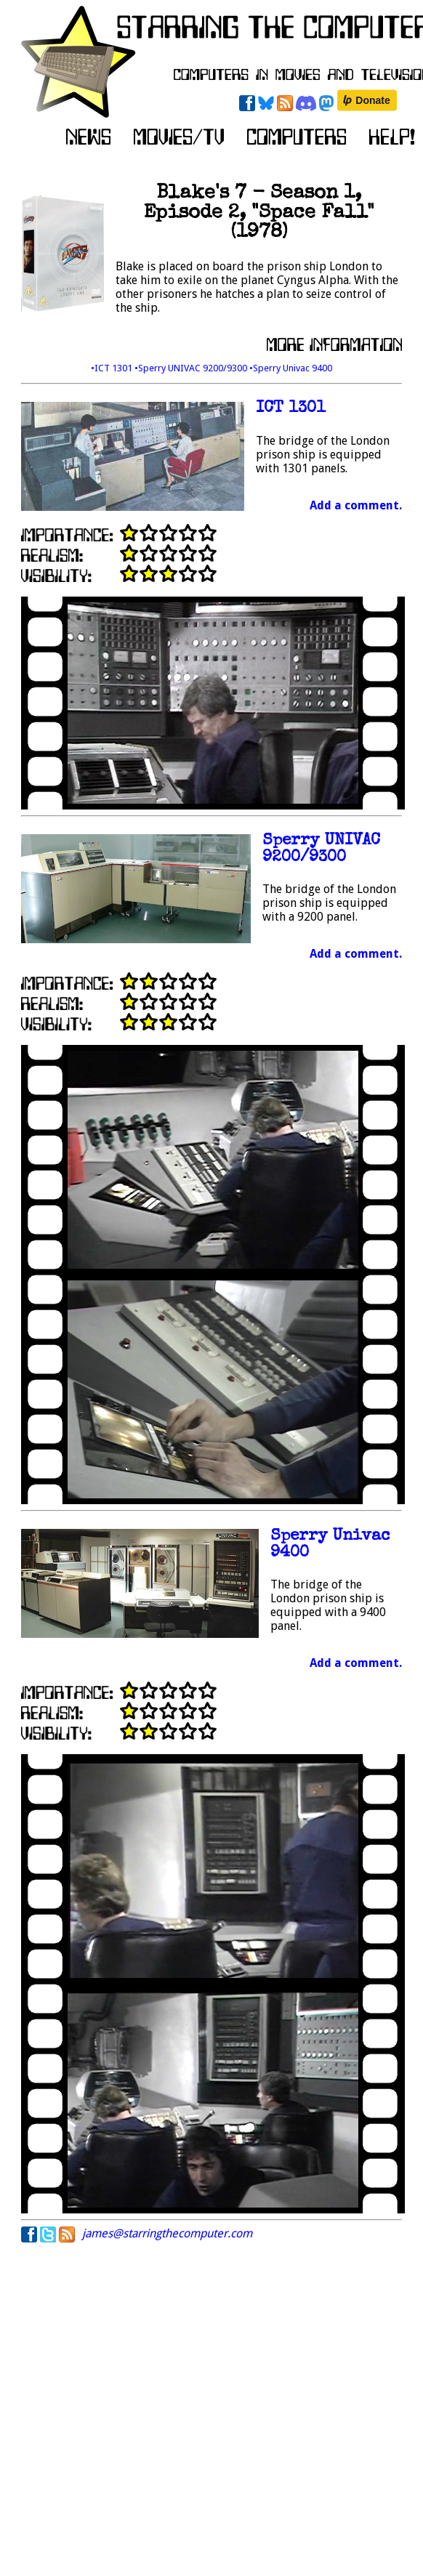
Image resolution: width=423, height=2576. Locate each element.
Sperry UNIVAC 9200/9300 (321, 849)
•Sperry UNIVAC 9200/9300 (191, 368)
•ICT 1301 (112, 368)
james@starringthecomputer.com (167, 2233)
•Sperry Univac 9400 (290, 368)
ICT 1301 (291, 408)
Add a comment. (356, 505)
